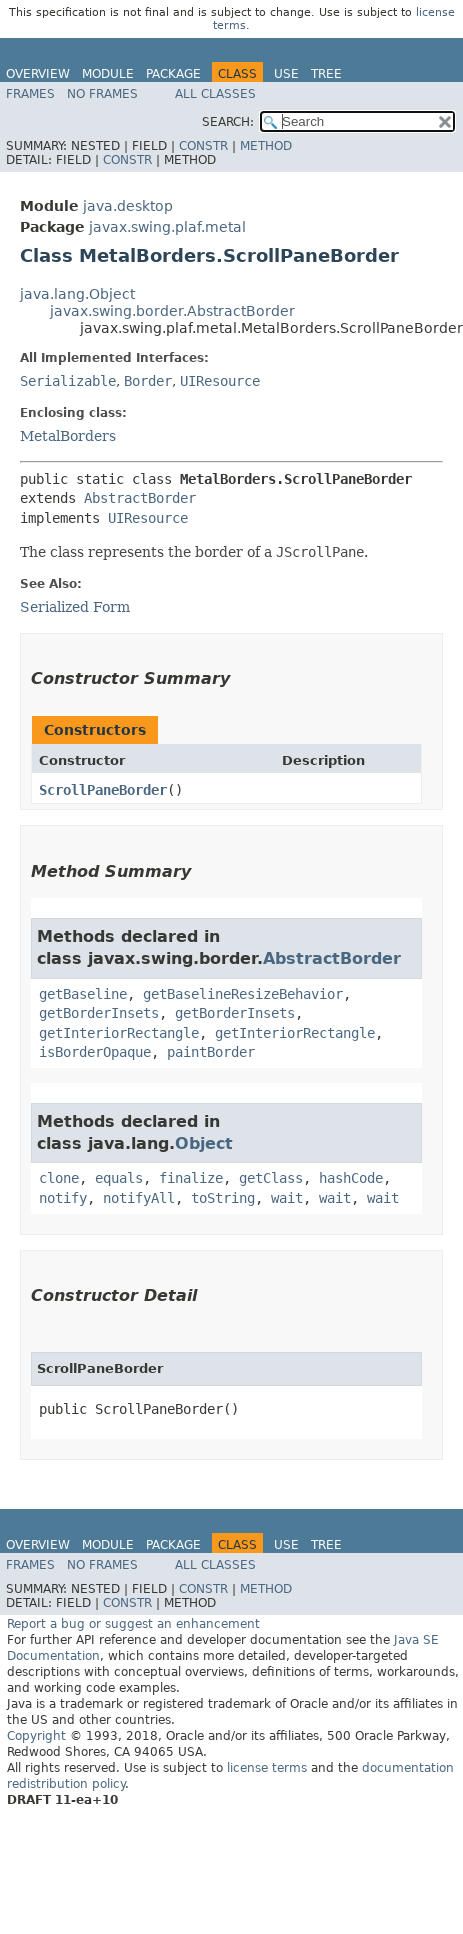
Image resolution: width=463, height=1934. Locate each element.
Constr (203, 146)
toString (223, 1198)
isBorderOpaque (95, 1052)
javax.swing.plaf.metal (167, 227)
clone (59, 1178)
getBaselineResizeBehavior (243, 994)
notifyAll (139, 1198)
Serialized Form (75, 607)
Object (204, 1143)
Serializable (68, 381)
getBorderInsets (99, 1013)
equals (119, 1178)
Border (148, 381)
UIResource (220, 381)
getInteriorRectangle (119, 1033)
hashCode (351, 1178)
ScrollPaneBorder (103, 790)
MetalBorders (68, 436)
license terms (267, 1768)
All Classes (215, 94)
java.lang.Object (77, 294)
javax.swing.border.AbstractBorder (172, 311)
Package (173, 74)
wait (287, 1198)
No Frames (102, 94)
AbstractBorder (140, 498)
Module (108, 74)
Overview (38, 74)
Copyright (36, 1736)
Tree (326, 74)
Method (266, 146)
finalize (191, 1178)
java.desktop (128, 206)
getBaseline (83, 994)
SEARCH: (228, 122)
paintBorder (211, 1052)
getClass (271, 1178)
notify (63, 1198)
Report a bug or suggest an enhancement (133, 1624)
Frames (30, 94)
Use (286, 74)
